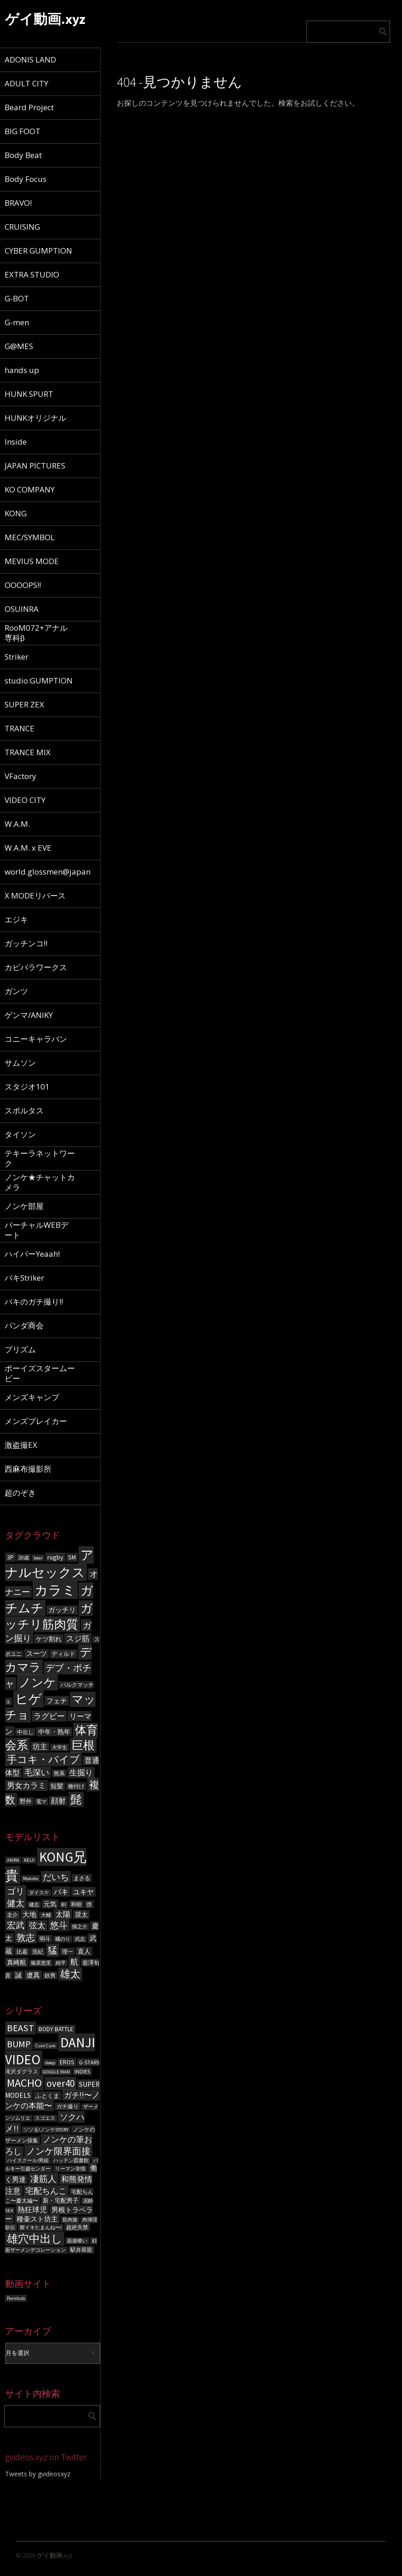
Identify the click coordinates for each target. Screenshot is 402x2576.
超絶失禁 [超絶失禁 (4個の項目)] (77, 2227)
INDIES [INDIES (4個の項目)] (82, 2071)
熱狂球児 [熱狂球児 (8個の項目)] (32, 2209)
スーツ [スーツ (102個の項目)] (36, 1654)
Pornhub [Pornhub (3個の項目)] (16, 2298)
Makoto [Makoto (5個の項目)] (30, 1878)
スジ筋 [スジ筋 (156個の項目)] (78, 1638)
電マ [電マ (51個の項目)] (41, 1801)
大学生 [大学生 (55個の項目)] (59, 1747)
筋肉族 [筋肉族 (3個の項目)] (70, 2220)
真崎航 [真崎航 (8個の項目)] (16, 1962)
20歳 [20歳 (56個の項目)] (23, 1557)
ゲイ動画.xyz (45, 19)
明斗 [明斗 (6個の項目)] (45, 1938)
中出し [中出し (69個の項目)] (25, 1732)
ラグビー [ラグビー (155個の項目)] (49, 1716)
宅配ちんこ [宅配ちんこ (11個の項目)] (46, 2191)
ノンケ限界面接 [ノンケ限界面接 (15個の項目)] (58, 2151)
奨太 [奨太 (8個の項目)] (81, 1914)
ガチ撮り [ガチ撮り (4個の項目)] (68, 2106)
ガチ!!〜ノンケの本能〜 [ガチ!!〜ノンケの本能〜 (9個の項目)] (52, 2100)
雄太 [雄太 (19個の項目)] (70, 1974)
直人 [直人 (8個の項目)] (84, 1951)
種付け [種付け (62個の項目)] (76, 1786)
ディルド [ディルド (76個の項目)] (63, 1654)
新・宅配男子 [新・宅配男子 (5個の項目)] (61, 2200)
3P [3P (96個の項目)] (10, 1557)
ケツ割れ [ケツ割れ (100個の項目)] (49, 1639)
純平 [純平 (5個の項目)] (61, 1963)
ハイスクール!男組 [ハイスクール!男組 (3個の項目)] (28, 2161)
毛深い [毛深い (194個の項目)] (36, 1772)
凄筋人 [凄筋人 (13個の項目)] (43, 2178)
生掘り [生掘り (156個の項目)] (81, 1773)
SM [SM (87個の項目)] (72, 1557)
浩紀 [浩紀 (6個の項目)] (37, 1951)
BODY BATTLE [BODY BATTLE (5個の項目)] (56, 2029)
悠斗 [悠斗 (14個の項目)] (59, 1925)
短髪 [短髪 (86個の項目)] (57, 1786)
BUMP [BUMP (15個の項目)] (19, 2044)
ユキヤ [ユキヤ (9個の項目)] (83, 1891)
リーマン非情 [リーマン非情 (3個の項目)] (70, 2169)
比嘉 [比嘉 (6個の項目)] (22, 1951)
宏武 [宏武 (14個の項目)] (15, 1925)
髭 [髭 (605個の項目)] (76, 1799)
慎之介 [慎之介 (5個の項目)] (79, 1927)
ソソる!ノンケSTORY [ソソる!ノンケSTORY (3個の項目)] (45, 2130)
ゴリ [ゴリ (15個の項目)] (15, 1891)
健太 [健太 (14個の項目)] (15, 1903)
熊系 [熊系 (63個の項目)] (59, 1773)
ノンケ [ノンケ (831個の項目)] (37, 1682)
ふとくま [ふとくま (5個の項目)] (47, 2096)
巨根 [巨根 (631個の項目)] (83, 1745)
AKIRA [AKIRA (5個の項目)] (13, 1860)
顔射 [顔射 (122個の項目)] (58, 1800)
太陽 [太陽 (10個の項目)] (63, 1914)
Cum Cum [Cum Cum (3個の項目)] (45, 2046)
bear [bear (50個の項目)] (38, 1558)
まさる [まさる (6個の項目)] (82, 1878)
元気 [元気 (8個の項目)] (50, 1904)
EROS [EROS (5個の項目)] (67, 2062)
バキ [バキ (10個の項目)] (61, 1891)
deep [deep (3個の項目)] (50, 2063)
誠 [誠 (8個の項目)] (18, 1975)
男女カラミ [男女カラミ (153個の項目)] (26, 1785)
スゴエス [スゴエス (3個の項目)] (45, 2118)
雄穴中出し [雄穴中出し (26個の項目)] (34, 2238)
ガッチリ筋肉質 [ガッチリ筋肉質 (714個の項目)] (49, 1616)
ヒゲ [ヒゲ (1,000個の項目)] (28, 1699)
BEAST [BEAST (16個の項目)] (20, 2028)
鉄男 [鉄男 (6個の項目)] (50, 1975)
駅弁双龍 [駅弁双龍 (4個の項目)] (81, 2249)
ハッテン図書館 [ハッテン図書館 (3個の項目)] (71, 2161)
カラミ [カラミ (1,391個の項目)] (55, 1590)
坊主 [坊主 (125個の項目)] (40, 1746)
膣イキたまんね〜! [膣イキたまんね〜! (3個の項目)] (41, 2228)
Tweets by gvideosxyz (37, 2473)
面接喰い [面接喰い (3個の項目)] (77, 2241)
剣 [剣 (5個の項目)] (63, 1905)
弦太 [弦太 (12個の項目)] (37, 1926)
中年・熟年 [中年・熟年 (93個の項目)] (54, 1732)
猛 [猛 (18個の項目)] (52, 1950)
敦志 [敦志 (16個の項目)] (26, 1937)
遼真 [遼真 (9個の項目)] (33, 1975)
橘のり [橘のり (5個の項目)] (62, 1939)
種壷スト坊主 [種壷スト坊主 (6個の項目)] (37, 2219)
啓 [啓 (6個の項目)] (89, 1904)
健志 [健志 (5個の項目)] (34, 1905)
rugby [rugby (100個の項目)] (55, 1557)
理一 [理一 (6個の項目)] (67, 1951)
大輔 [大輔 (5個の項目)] (46, 1915)
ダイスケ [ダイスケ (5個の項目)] (39, 1893)
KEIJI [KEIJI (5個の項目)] (29, 1860)
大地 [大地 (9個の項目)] (29, 1914)
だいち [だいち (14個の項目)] (56, 1876)
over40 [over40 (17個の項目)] (60, 2083)
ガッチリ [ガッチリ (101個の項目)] (62, 1610)
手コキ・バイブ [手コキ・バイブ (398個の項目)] (43, 1759)
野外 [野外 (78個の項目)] (26, 1801)
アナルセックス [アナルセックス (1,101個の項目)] (49, 1564)
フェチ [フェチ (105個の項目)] (56, 1700)
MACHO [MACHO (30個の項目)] (24, 2083)
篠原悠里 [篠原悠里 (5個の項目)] (41, 1963)
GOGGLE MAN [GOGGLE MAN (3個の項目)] (56, 2072)
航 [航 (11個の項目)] (74, 1962)
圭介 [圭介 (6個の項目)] (12, 1914)
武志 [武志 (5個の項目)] (80, 1939)
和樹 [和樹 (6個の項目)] (76, 1904)
